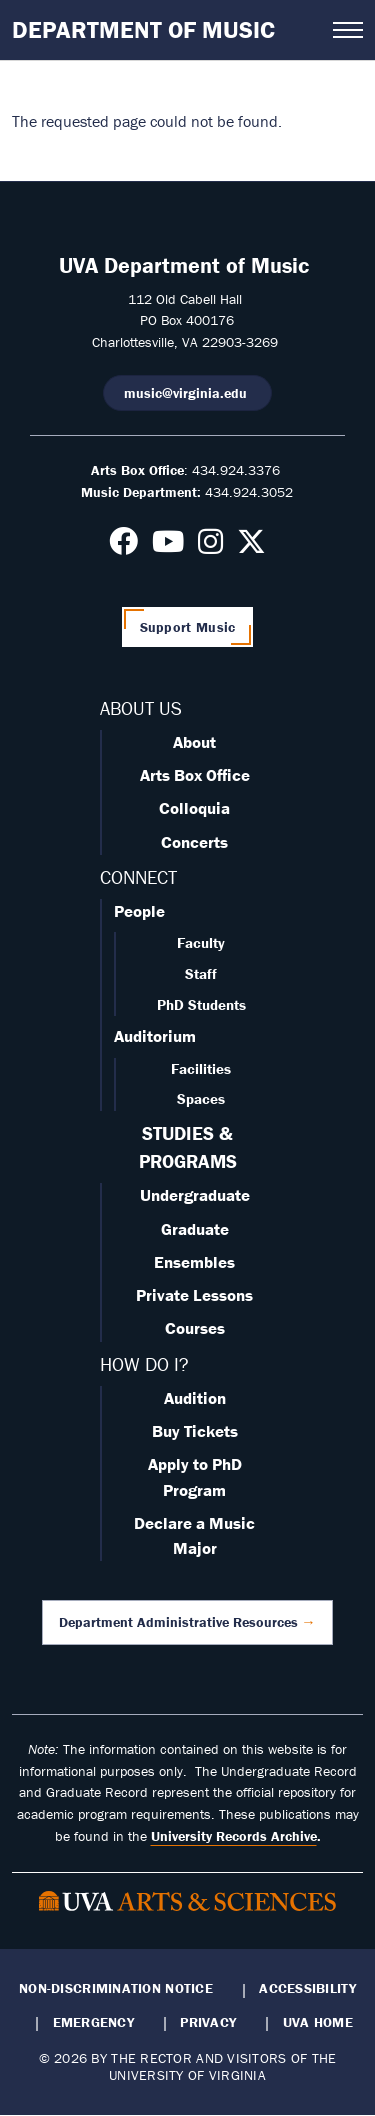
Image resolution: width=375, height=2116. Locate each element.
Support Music (188, 627)
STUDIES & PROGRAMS (188, 1147)
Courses (195, 1328)
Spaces (201, 1098)
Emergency (93, 2022)
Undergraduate (195, 1195)
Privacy (208, 2022)
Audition (195, 1398)
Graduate (195, 1229)
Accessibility (307, 1988)
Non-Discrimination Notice (116, 1988)
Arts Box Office (195, 775)
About (194, 742)
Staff (201, 973)
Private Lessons (194, 1295)
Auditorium (155, 1036)
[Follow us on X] (251, 547)
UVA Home (318, 2022)
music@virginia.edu (187, 393)
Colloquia (194, 808)
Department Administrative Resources (178, 1622)
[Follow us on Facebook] (123, 547)
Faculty (201, 942)
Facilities (201, 1068)
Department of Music (143, 29)
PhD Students (201, 1004)
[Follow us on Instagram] (210, 547)
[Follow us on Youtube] (168, 547)
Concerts (194, 842)
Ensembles (194, 1262)
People (139, 911)
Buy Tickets (195, 1431)
